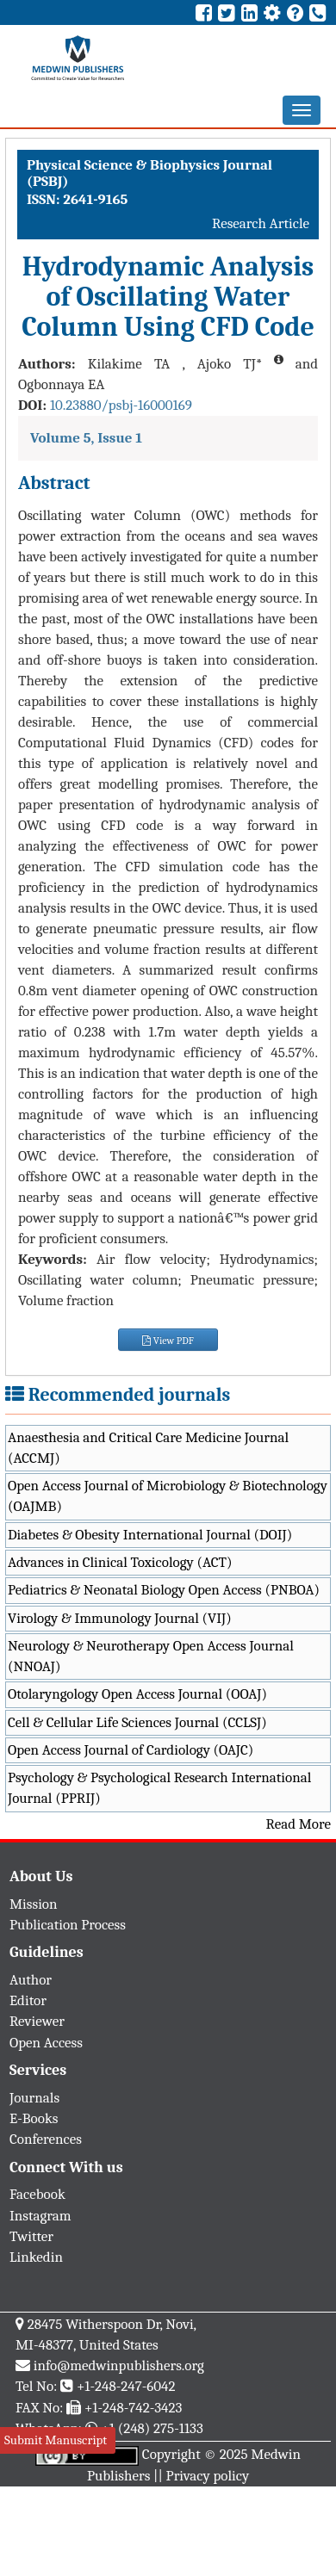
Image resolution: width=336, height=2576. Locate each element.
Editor (28, 2000)
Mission (33, 1904)
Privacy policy (208, 2476)
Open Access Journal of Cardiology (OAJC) (130, 1750)
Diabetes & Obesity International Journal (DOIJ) (150, 1534)
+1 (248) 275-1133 (151, 2428)
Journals (34, 2098)
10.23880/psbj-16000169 (121, 405)
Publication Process (67, 1925)
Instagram (40, 2216)
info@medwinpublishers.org (119, 2365)
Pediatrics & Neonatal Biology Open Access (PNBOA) (164, 1590)
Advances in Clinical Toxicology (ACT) (120, 1562)
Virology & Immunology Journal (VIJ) (120, 1618)
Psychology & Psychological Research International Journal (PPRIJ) (159, 1787)
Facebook (37, 2194)
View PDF (168, 1340)
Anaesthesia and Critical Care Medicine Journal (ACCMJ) (148, 1447)
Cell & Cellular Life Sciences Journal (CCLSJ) (137, 1722)
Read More (298, 1824)
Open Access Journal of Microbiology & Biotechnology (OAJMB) (167, 1495)
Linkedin (36, 2257)
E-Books (33, 2118)
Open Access (46, 2042)
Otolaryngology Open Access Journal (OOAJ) (137, 1694)
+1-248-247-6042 (126, 2386)
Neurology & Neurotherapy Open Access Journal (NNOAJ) (151, 1656)
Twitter (31, 2236)
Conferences (45, 2139)
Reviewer (37, 2021)
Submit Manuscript (55, 2440)
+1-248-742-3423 (133, 2408)
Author (30, 1980)
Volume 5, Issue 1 (86, 438)
